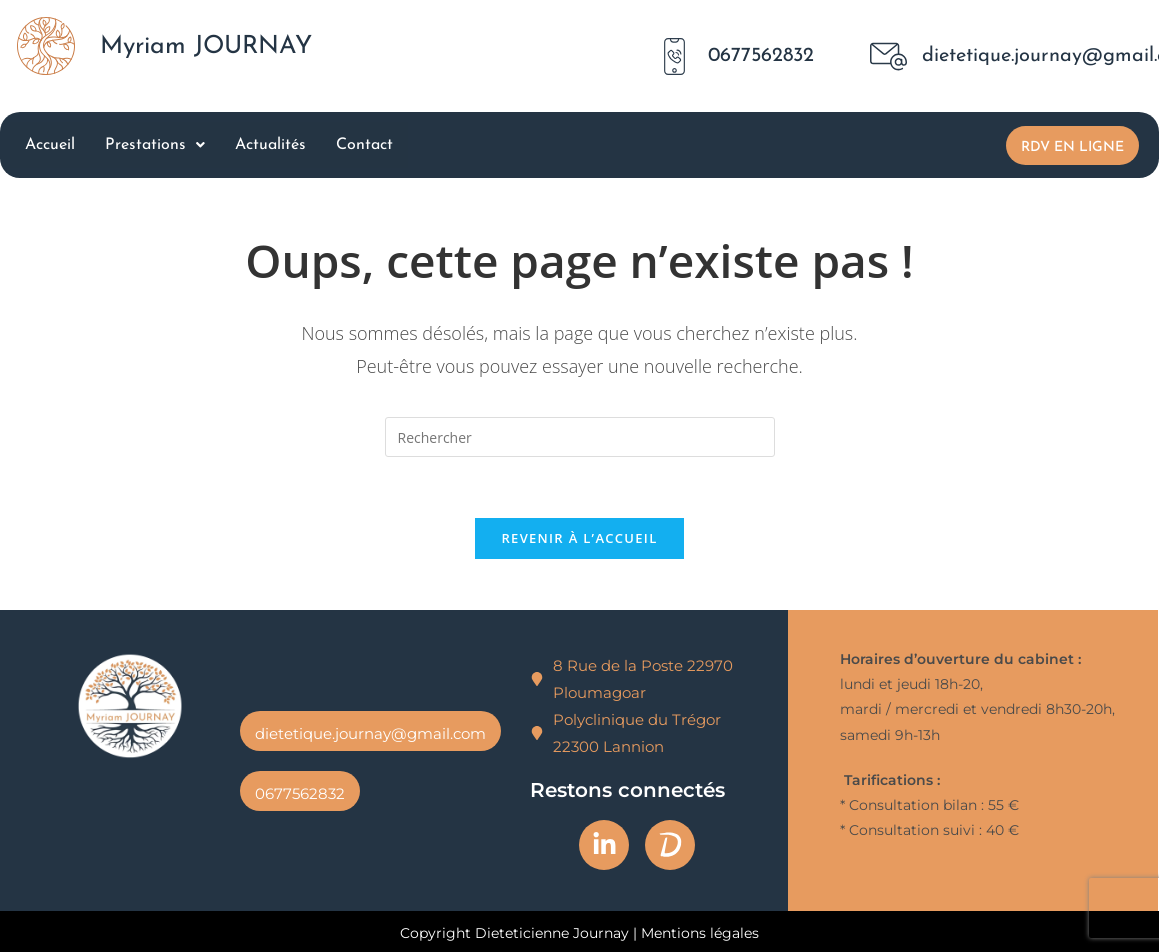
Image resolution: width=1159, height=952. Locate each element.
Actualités (270, 145)
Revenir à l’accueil (579, 538)
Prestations (155, 145)
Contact (364, 145)
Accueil (50, 145)
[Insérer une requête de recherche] (580, 437)
